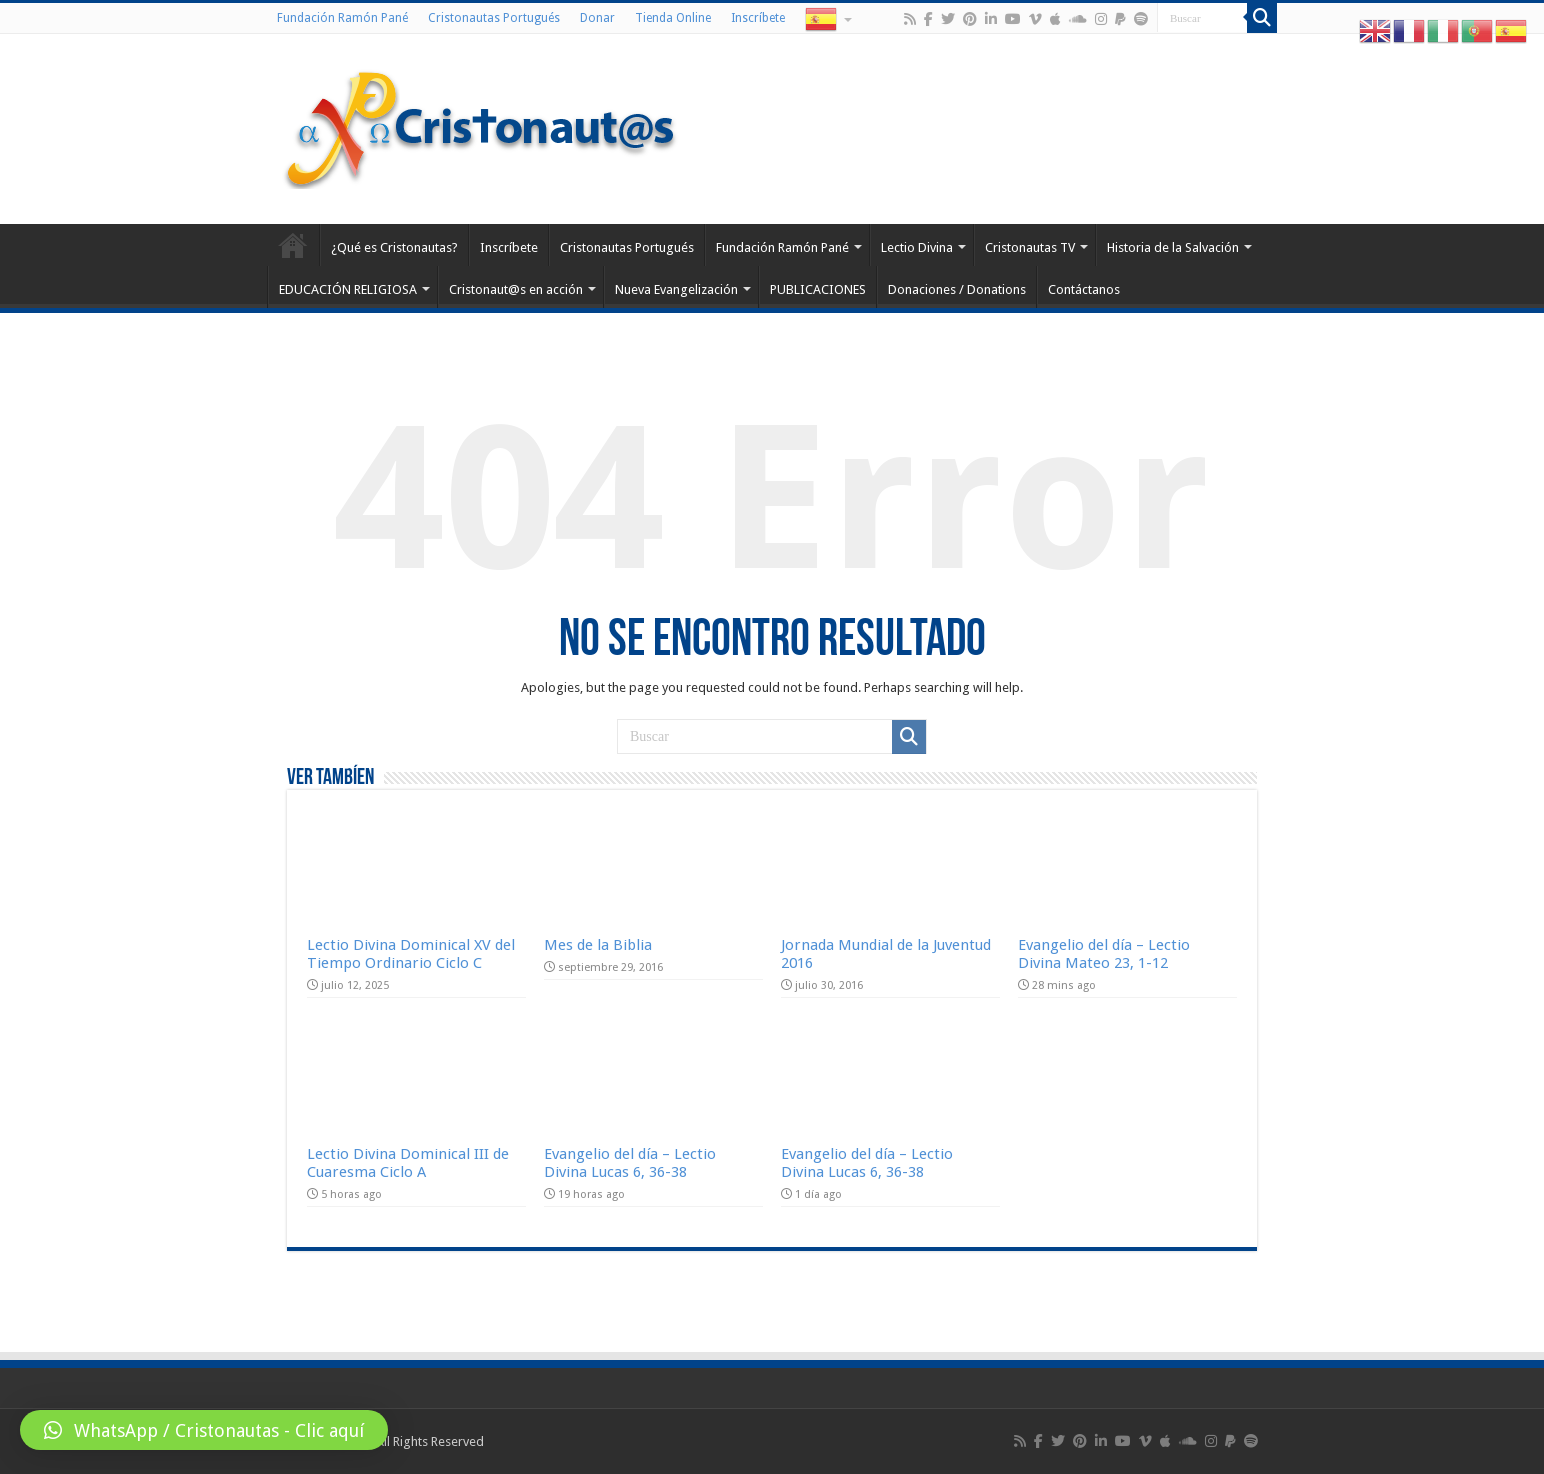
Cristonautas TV (1030, 247)
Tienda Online (673, 18)
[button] (204, 1430)
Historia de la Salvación (1173, 247)
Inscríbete (758, 18)
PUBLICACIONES (818, 289)
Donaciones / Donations (957, 289)
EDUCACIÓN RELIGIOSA (348, 289)
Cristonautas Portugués (494, 18)
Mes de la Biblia (598, 945)
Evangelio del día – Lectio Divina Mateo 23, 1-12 (1104, 954)
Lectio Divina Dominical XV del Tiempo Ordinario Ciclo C (411, 954)
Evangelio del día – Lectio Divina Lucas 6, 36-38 (630, 1163)
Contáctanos (1084, 289)
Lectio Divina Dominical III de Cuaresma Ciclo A (408, 1163)
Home (293, 245)
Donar (597, 18)
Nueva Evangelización (676, 289)
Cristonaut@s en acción (516, 289)
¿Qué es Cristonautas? (394, 247)
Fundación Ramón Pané (342, 18)
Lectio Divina (917, 247)
